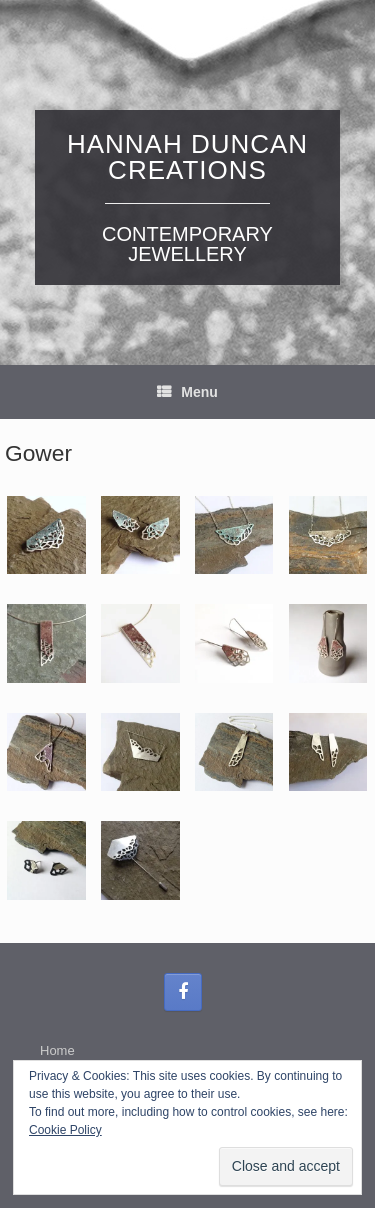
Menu (187, 392)
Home (57, 1050)
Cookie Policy (65, 1130)
